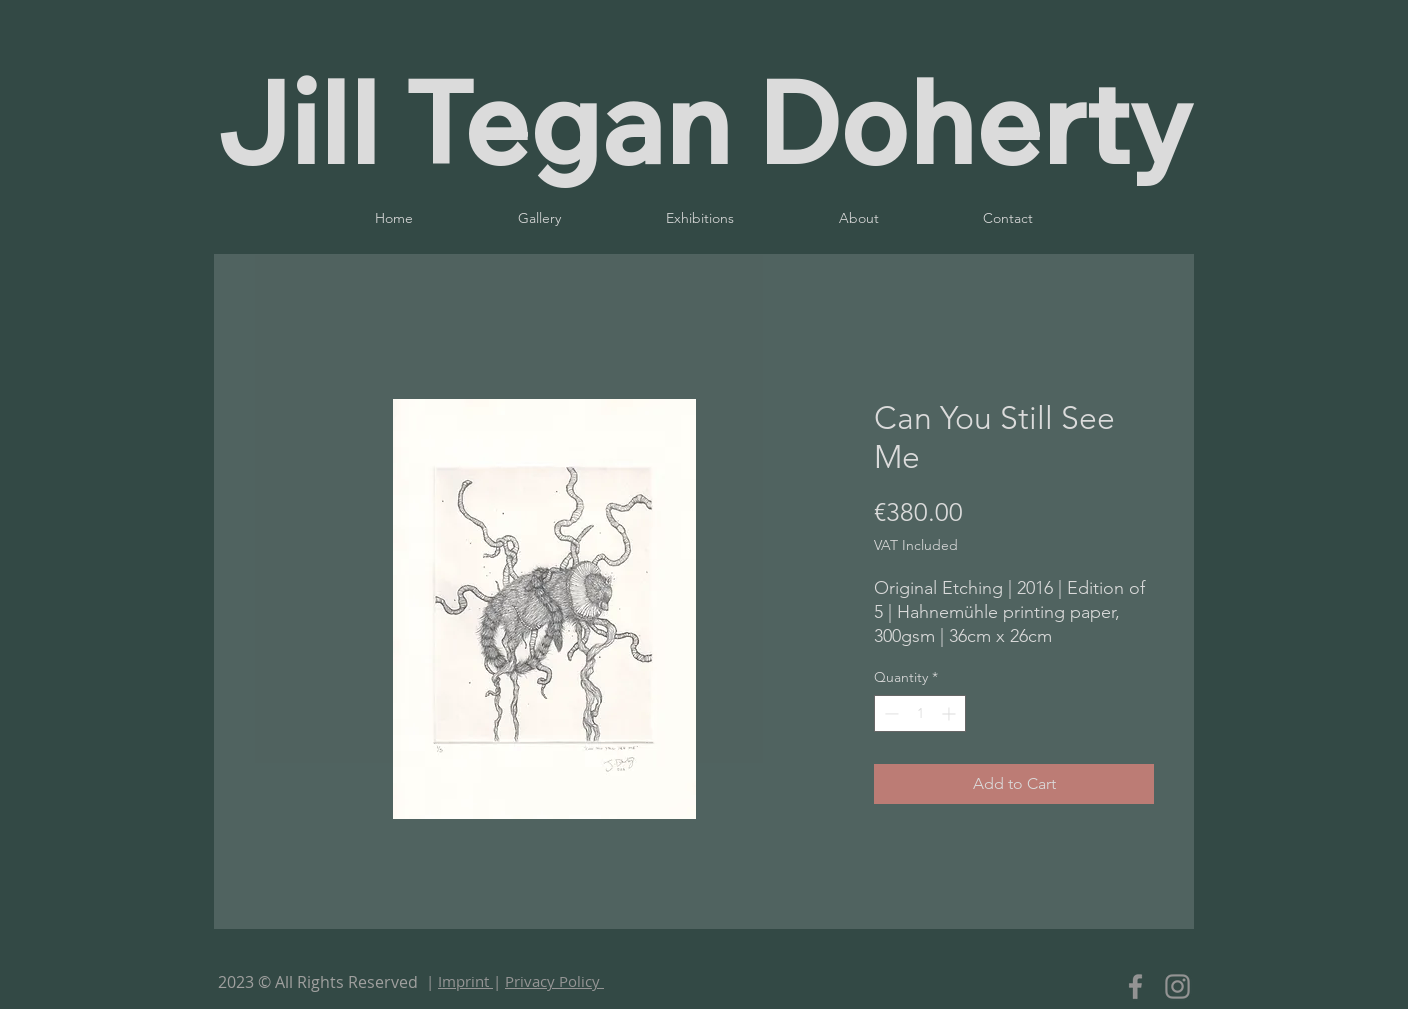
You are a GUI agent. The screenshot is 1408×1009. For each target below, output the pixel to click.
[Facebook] (1135, 986)
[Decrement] (889, 713)
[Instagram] (1177, 986)
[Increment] (950, 713)
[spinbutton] (920, 713)
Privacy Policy (554, 981)
